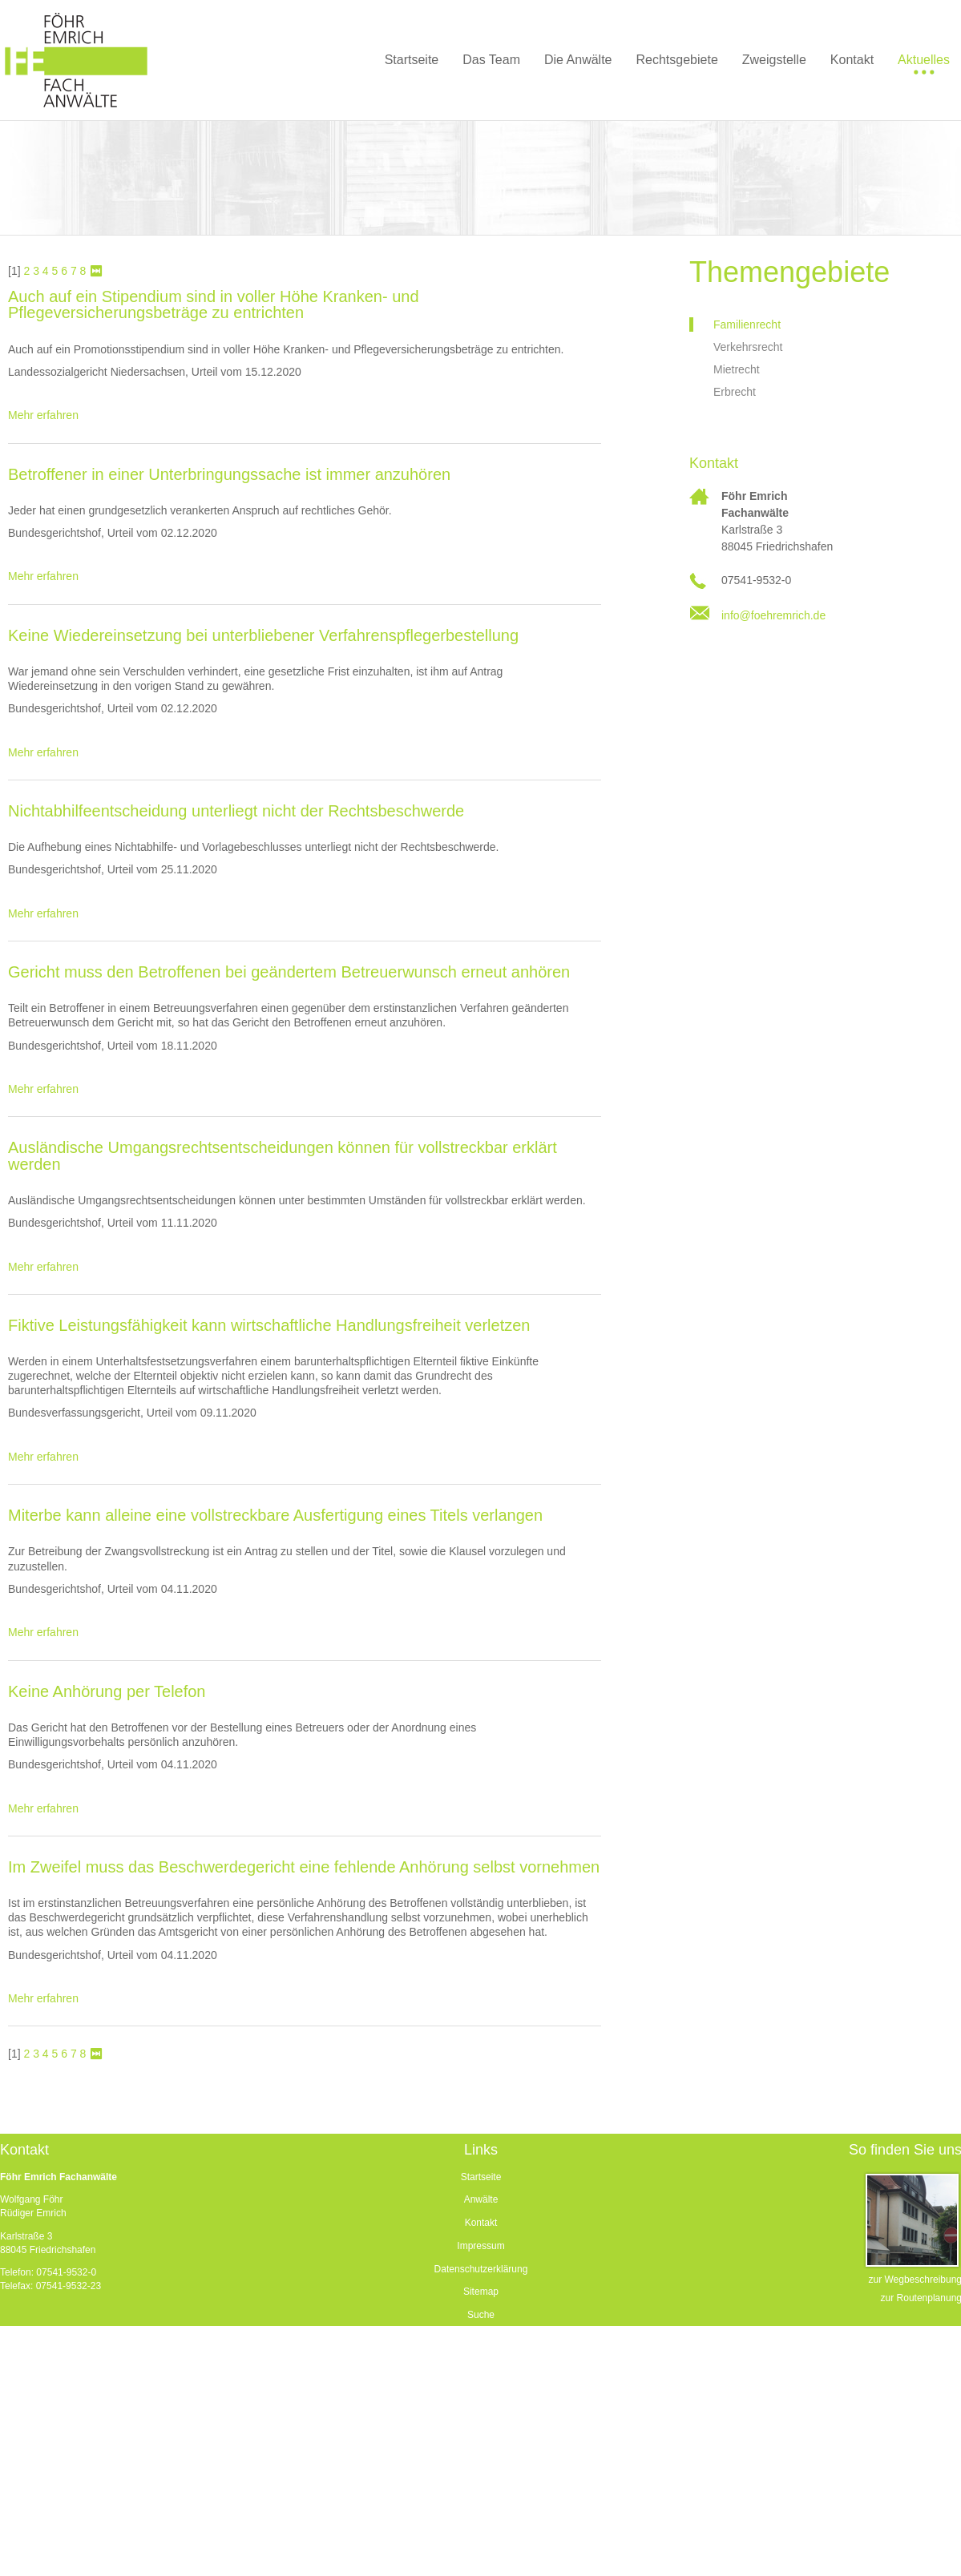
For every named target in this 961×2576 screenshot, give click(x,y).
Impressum (480, 2245)
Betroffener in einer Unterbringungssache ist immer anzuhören (229, 474)
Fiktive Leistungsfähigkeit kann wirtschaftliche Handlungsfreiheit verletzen (269, 1325)
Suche (481, 2314)
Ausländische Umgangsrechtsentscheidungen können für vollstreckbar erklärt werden (282, 1155)
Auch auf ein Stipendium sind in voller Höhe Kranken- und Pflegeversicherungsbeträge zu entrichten (213, 304)
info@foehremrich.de (773, 615)
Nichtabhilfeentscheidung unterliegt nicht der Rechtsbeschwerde (236, 811)
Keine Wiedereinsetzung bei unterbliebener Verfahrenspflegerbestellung (263, 635)
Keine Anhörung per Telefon (107, 1691)
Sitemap (481, 2291)
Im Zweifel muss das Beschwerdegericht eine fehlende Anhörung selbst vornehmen (304, 1867)
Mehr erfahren (43, 415)
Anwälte (481, 2199)
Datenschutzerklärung (481, 2269)
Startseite (481, 2177)
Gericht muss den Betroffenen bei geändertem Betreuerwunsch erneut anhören (289, 972)
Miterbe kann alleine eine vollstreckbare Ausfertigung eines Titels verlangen (275, 1515)
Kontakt (481, 2222)
